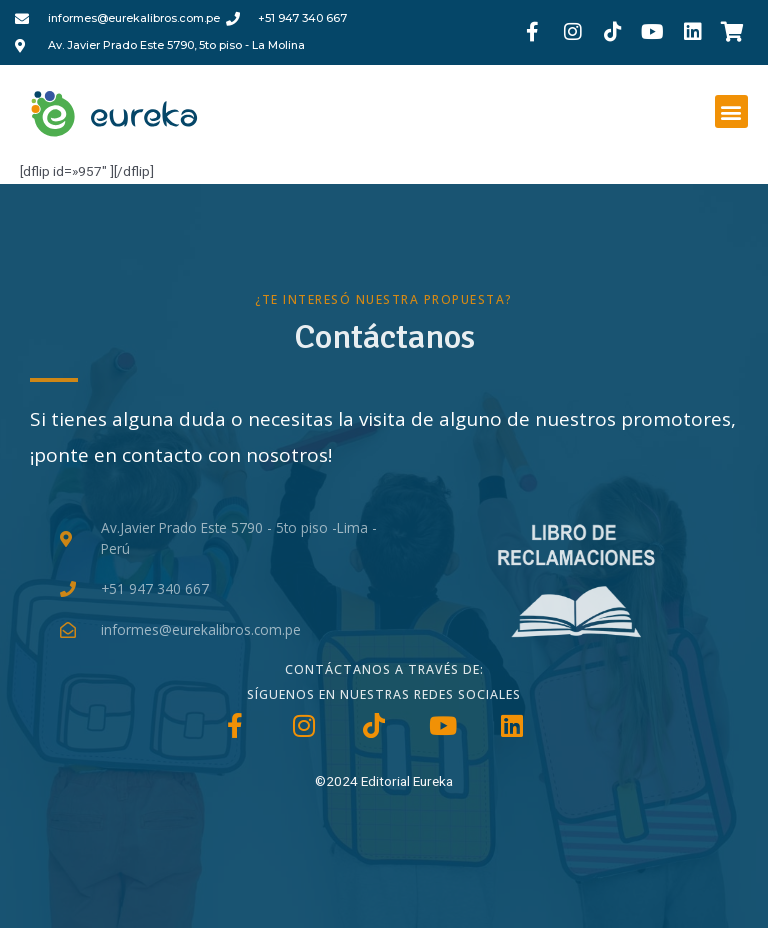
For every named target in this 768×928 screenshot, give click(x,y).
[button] (731, 111)
